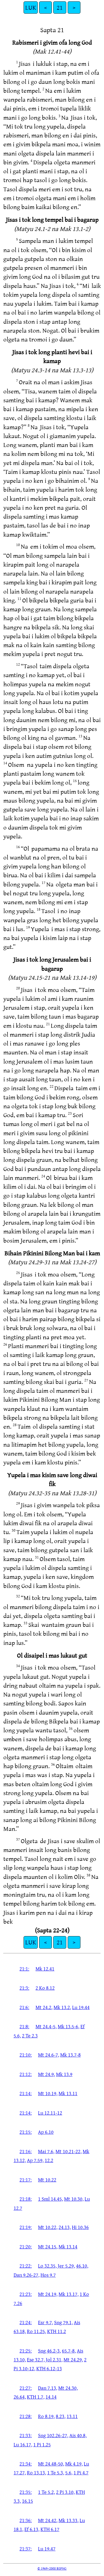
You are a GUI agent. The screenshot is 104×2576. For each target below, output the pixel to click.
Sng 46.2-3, (49, 2350)
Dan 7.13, (47, 2388)
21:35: (25, 2492)
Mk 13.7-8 (70, 2055)
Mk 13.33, (68, 2520)
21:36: (25, 2520)
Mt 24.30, (68, 2388)
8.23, (60, 2416)
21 (60, 7)
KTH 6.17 (49, 2529)
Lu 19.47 (46, 2548)
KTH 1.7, (35, 2397)
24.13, (65, 2227)
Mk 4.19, (74, 2463)
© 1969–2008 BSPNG (52, 2568)
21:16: (25, 2151)
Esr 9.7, (45, 2322)
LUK (30, 7)
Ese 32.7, (36, 2359)
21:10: (25, 2055)
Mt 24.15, (47, 2246)
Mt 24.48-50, (51, 2463)
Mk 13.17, (68, 2294)
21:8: (24, 2026)
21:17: (25, 2179)
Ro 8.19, (46, 2416)
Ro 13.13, (36, 2472)
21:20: (25, 2246)
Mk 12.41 (44, 1968)
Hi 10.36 (80, 2227)
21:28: (25, 2416)
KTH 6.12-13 (49, 2368)
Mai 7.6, (46, 2151)
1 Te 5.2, (46, 2492)
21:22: (25, 2266)
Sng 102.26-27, (53, 2435)
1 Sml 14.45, (50, 2199)
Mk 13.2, (62, 2007)
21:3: (24, 1988)
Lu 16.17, (23, 2444)
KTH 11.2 (56, 2331)
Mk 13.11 (68, 2093)
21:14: (25, 2093)
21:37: (25, 2548)
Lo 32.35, (47, 2266)
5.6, (68, 2472)
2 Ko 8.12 (45, 1988)
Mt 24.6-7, (48, 2055)
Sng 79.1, (63, 2322)
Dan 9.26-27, (26, 2275)
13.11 (72, 2416)
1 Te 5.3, (55, 2472)
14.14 (51, 2397)
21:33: (25, 2435)
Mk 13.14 (68, 2246)
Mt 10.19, (47, 2093)
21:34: (25, 2463)
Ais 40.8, (78, 2435)
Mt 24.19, (47, 2294)
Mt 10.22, (47, 2227)
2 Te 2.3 (30, 2035)
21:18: (25, 2199)
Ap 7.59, (35, 2160)
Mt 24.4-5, (46, 2026)
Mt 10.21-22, (68, 2151)
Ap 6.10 (46, 2132)
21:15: (25, 2132)
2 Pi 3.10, (65, 2492)
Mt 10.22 (47, 2179)
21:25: (25, 2350)
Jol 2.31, (54, 2359)
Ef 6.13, (31, 2529)
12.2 (49, 2160)
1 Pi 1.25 (42, 2444)
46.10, (82, 2266)
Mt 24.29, (73, 2359)
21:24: (25, 2322)
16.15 (27, 2501)
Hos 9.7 (48, 2275)
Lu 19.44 (81, 2007)
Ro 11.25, (36, 2331)
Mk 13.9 (64, 2074)
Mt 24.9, (46, 2074)
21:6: (24, 2007)
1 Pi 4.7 (80, 2472)
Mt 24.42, (47, 2520)
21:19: (25, 2227)
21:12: (25, 2074)
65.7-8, (69, 2350)
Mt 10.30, (73, 2199)
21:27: (25, 2388)
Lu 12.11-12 (50, 2113)
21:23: (25, 2294)
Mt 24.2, (43, 2007)
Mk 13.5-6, (68, 2026)
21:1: (24, 1968)
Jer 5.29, (66, 2266)
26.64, (20, 2397)
